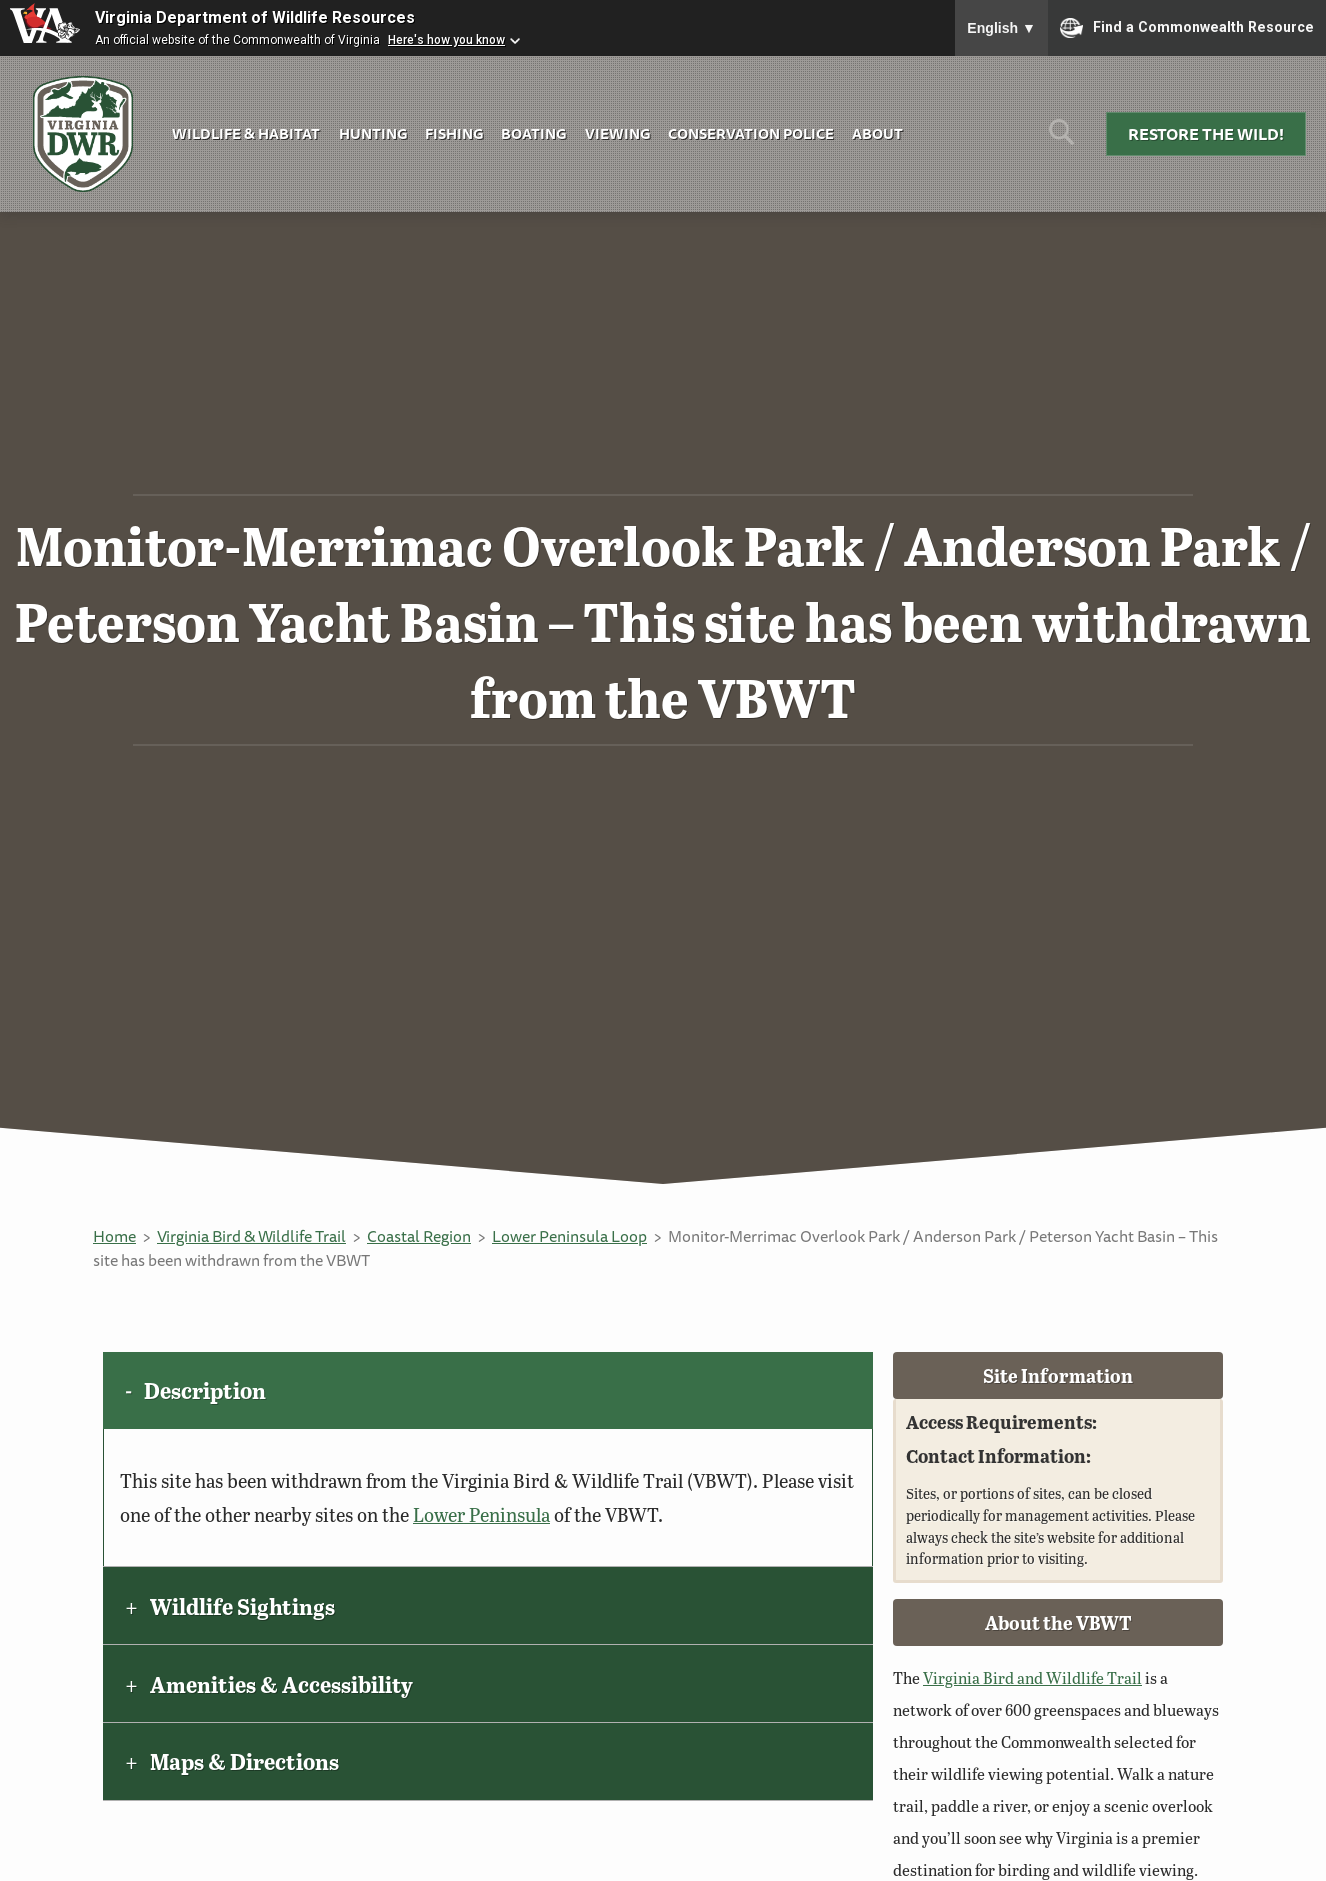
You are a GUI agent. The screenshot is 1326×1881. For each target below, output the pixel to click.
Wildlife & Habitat (246, 133)
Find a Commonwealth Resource (1187, 28)
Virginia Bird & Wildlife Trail (251, 1236)
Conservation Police (751, 133)
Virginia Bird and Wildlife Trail (1032, 1677)
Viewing (617, 133)
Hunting (373, 133)
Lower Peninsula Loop (569, 1236)
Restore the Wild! (1206, 134)
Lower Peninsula (481, 1514)
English (1001, 28)
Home (114, 1236)
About (877, 133)
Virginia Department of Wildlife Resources (255, 17)
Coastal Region (419, 1236)
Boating (533, 133)
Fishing (454, 133)
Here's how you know (446, 40)
